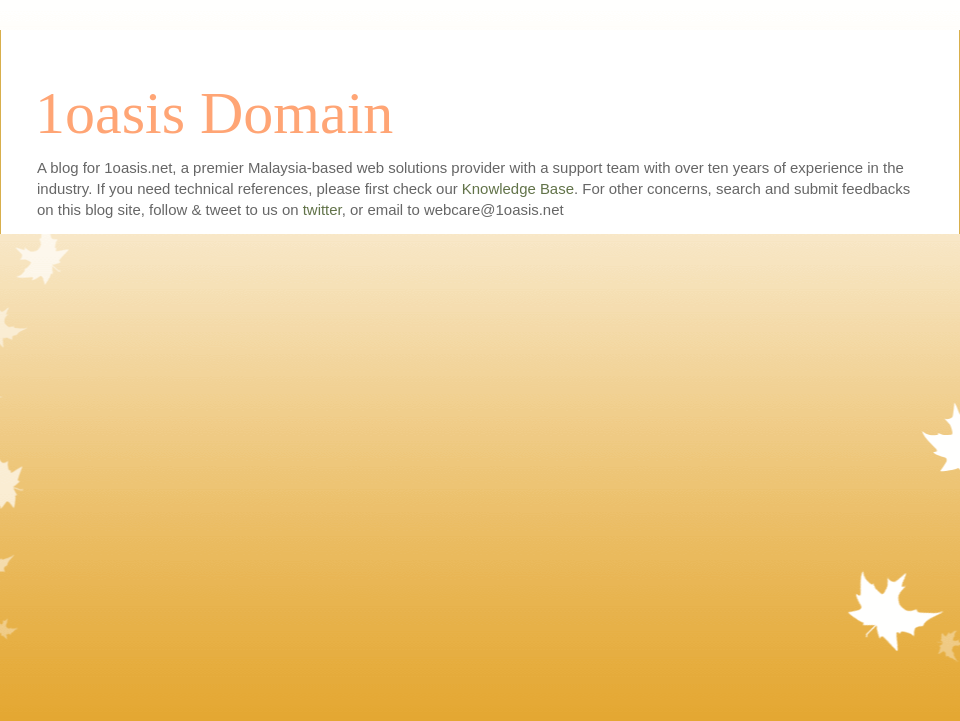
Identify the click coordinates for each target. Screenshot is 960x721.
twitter (322, 209)
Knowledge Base (518, 188)
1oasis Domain (214, 113)
